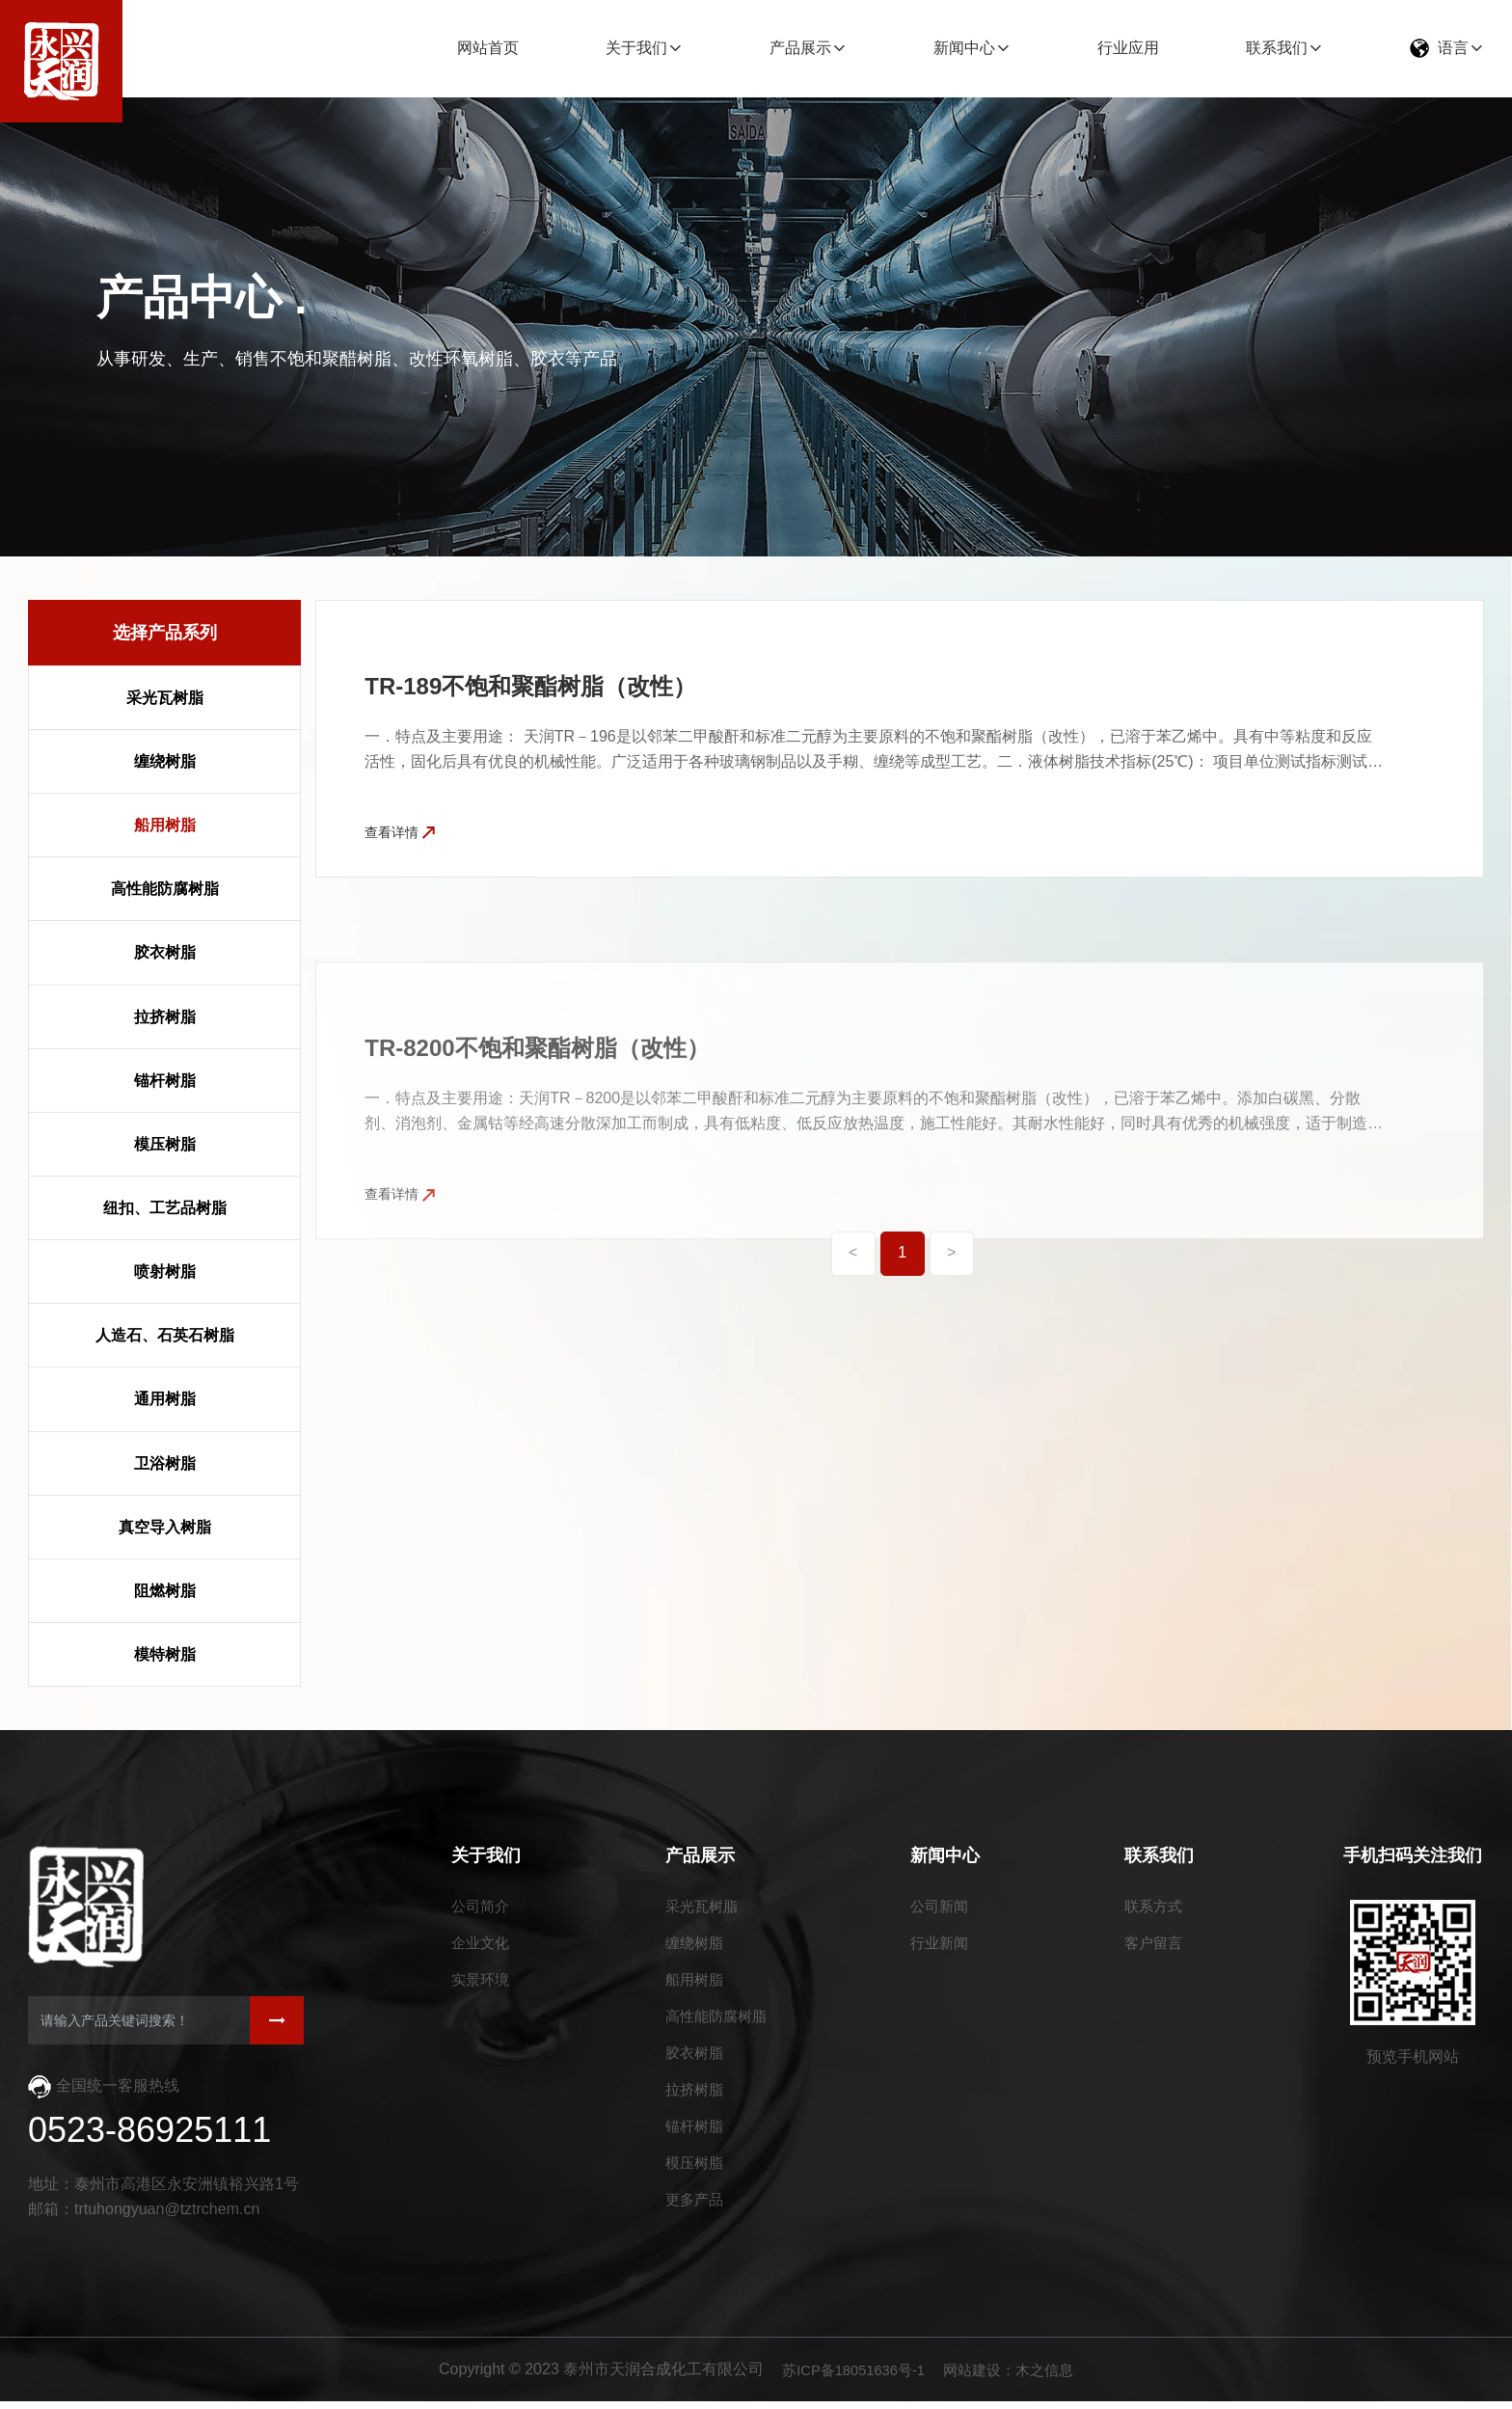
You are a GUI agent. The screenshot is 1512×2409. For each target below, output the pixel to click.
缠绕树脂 (165, 761)
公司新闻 (944, 1908)
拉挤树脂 (165, 1017)
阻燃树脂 (165, 1591)
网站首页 (488, 48)
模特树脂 (165, 1654)
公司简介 (482, 1908)
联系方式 (1155, 1908)
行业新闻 (944, 1946)
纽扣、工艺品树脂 (165, 1208)
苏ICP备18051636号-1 (849, 2377)
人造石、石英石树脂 (164, 1335)
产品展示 (800, 48)
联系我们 (1277, 48)
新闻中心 (964, 48)
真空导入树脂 (165, 1527)
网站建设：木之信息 (1014, 2377)
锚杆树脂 (165, 1080)
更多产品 (693, 2217)
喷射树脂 (165, 1271)
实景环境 (482, 1985)
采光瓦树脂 (164, 698)
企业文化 (482, 1946)
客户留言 (1155, 1946)
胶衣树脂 (165, 952)
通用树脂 (165, 1399)
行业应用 (1128, 48)
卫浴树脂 (165, 1463)
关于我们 (636, 48)
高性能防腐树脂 (165, 888)
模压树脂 (165, 1144)
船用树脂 (165, 825)
